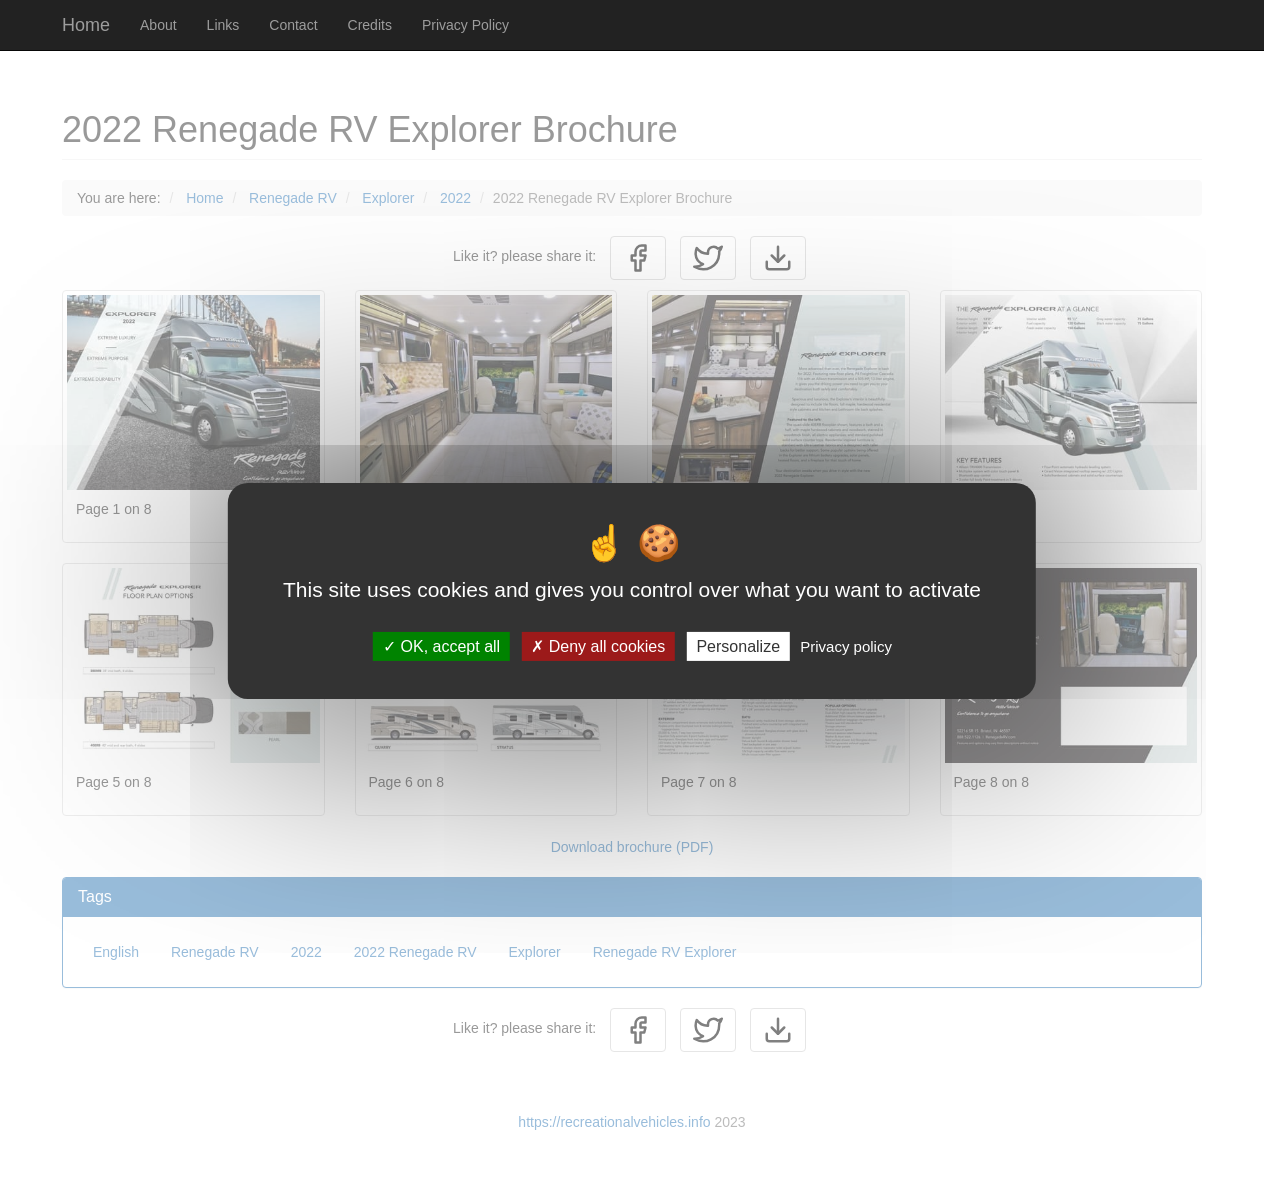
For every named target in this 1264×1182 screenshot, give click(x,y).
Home (86, 25)
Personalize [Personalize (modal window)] (738, 646)
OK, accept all (441, 646)
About (158, 25)
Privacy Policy (465, 25)
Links (223, 25)
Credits (370, 25)
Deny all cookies (598, 646)
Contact (293, 25)
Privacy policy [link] (846, 646)
